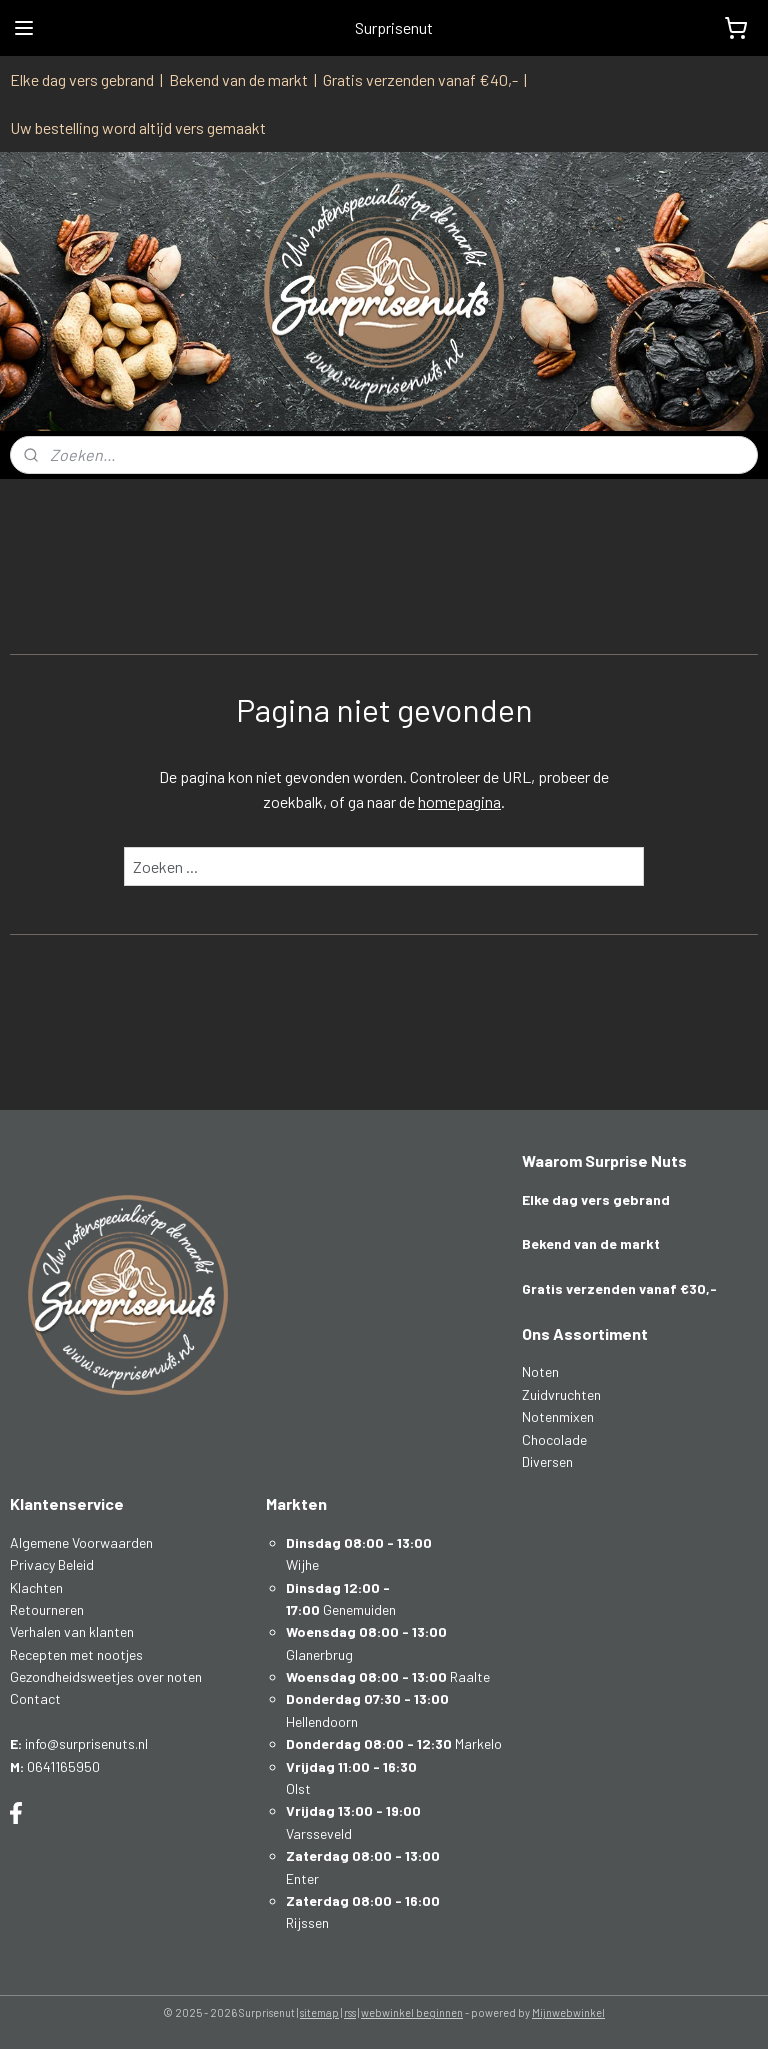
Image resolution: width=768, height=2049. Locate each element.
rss (350, 2012)
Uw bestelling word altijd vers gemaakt (138, 127)
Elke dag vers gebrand (82, 79)
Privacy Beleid (52, 1564)
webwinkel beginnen (412, 2012)
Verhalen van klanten (72, 1631)
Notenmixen (558, 1416)
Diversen (547, 1461)
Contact (35, 1698)
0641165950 (63, 1766)
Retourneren (47, 1609)
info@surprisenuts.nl (86, 1743)
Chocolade (554, 1439)
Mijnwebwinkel (568, 2012)
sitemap (319, 2012)
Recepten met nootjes (76, 1654)
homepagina (459, 802)
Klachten (36, 1587)
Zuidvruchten (561, 1394)
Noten (540, 1371)
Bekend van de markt (238, 79)
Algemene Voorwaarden (81, 1542)
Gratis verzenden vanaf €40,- (420, 79)
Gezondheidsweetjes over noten (106, 1676)
